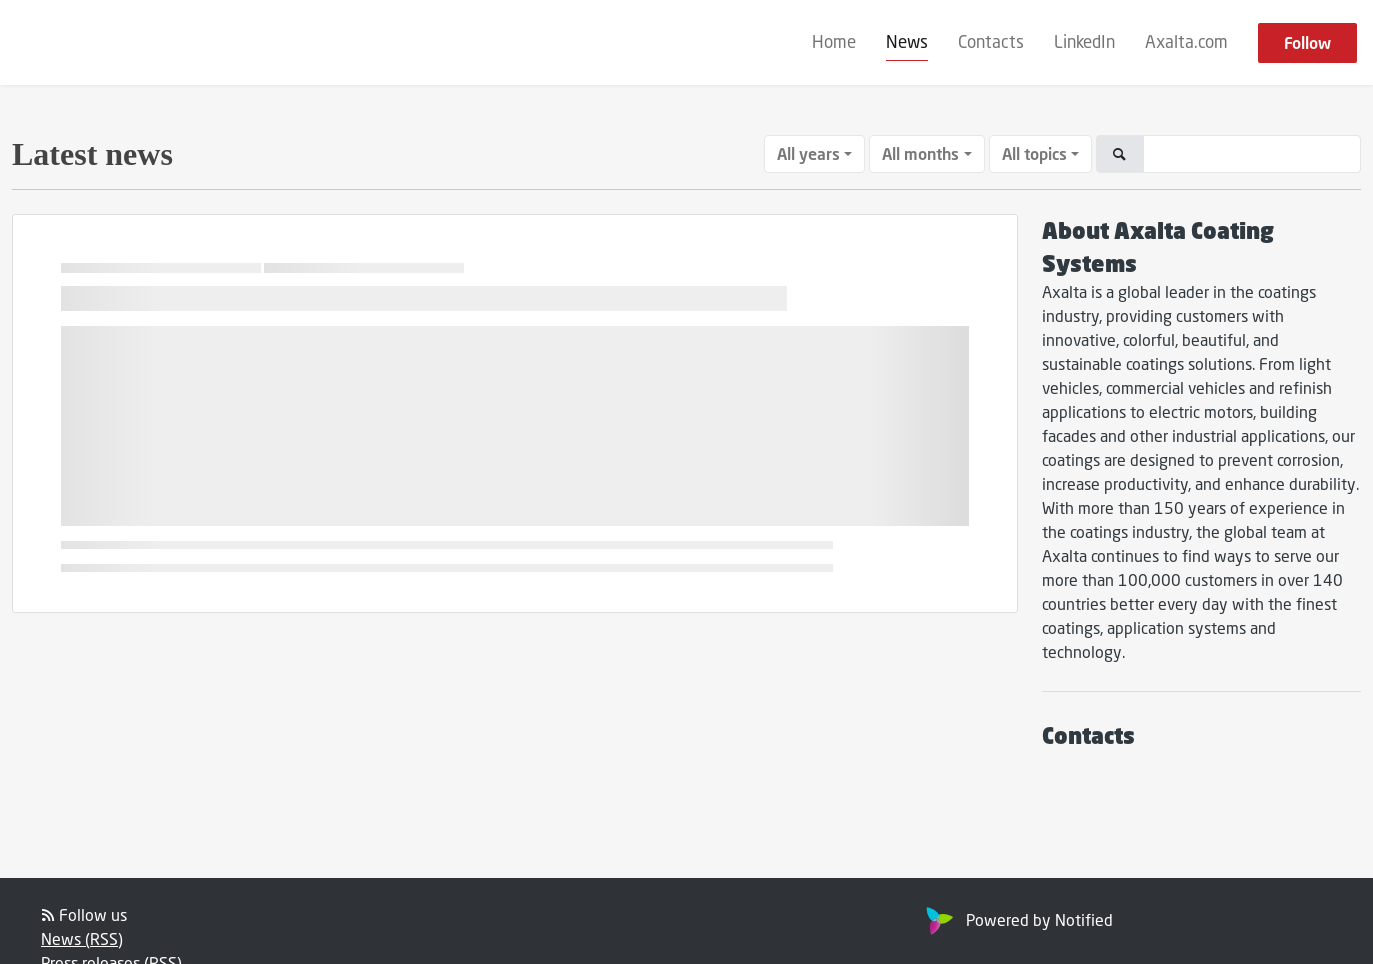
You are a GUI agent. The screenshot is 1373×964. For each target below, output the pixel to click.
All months (920, 153)
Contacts (991, 41)
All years (808, 153)
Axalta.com (1186, 41)
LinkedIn (1084, 41)
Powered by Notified (1017, 919)
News (907, 41)
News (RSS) (82, 938)
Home (834, 41)
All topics (1034, 153)
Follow (1307, 42)
